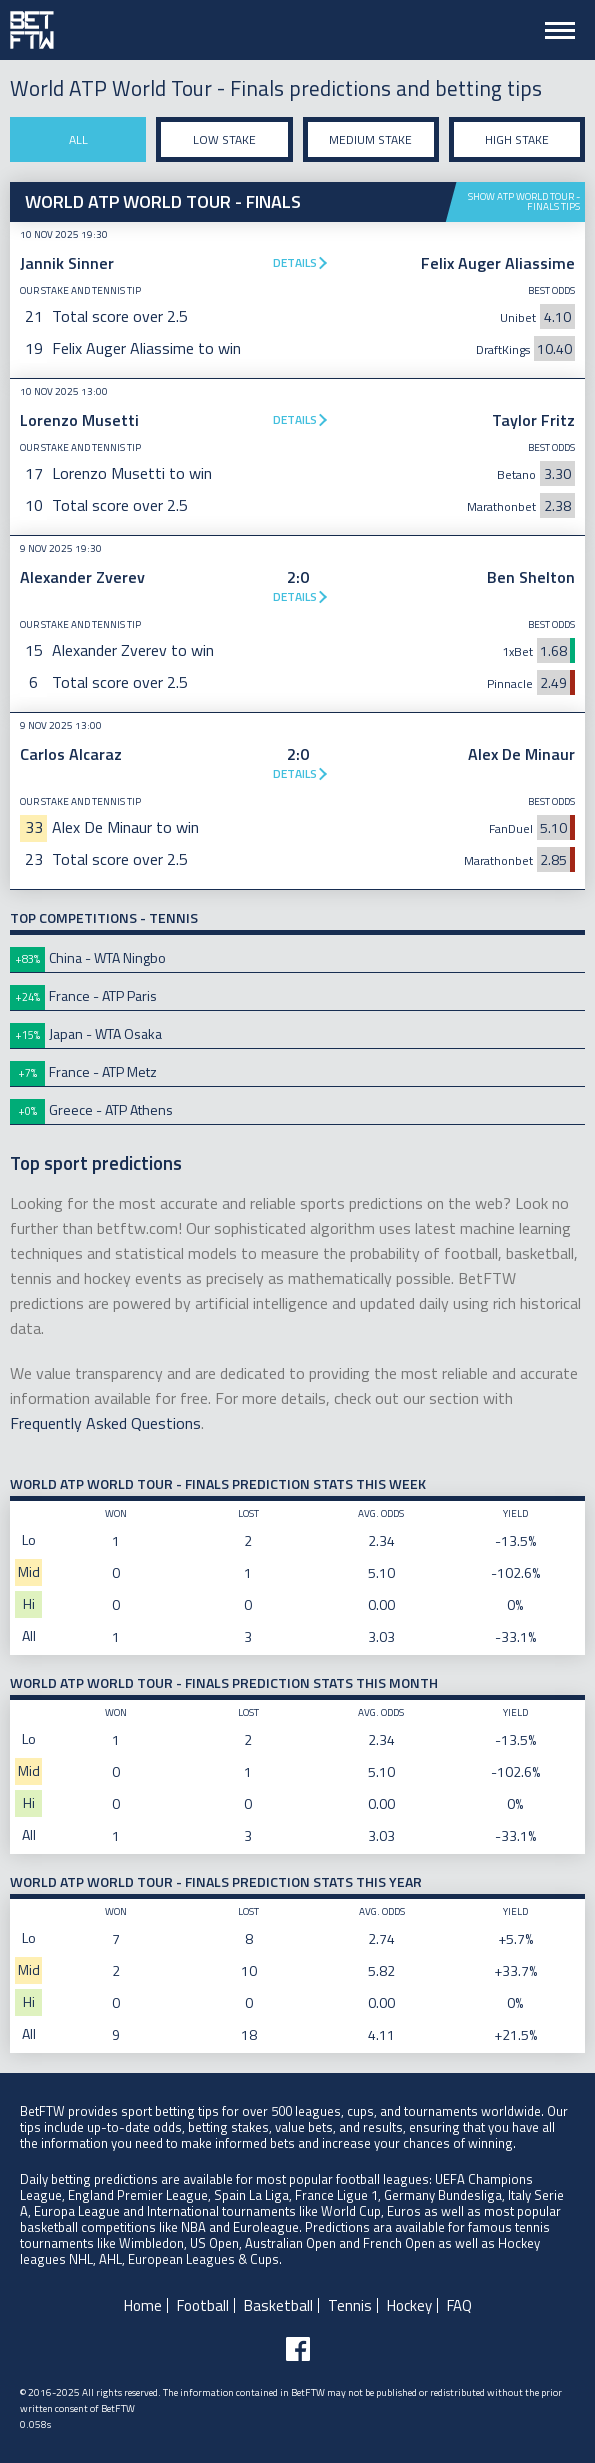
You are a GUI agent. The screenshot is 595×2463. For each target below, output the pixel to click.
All (78, 139)
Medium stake (370, 139)
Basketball (278, 2305)
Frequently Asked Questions (105, 1423)
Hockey (409, 2305)
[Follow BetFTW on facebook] (298, 2349)
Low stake (224, 139)
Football (203, 2305)
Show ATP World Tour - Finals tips (524, 201)
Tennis (350, 2305)
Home (143, 2305)
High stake (517, 139)
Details (295, 262)
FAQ (459, 2305)
